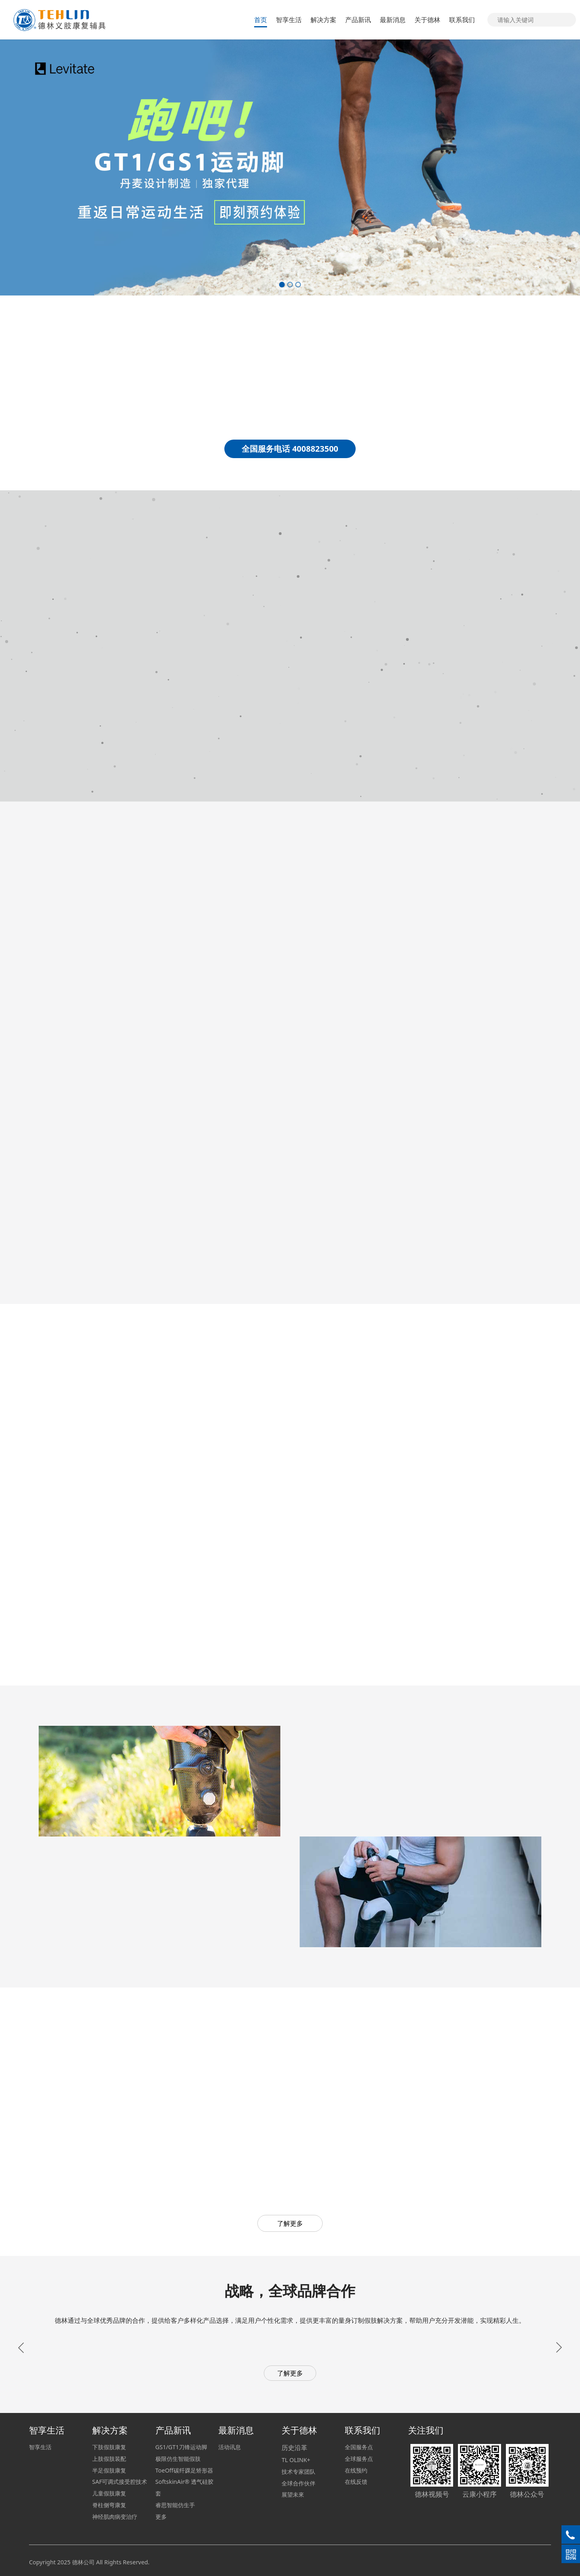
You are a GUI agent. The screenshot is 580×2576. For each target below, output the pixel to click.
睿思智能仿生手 (175, 2505)
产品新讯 (358, 19)
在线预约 (356, 2470)
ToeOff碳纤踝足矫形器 (184, 2470)
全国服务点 (359, 2447)
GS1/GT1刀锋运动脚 (181, 2447)
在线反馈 (356, 2481)
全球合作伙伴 (298, 2483)
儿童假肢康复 (109, 2493)
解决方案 (323, 19)
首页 (260, 19)
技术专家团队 (298, 2471)
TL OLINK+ (296, 2460)
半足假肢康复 (109, 2470)
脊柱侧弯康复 (109, 2505)
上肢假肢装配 (109, 2458)
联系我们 (462, 19)
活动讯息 (229, 2447)
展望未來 (293, 2494)
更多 (161, 2516)
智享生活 (289, 19)
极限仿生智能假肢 (178, 2458)
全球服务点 (359, 2458)
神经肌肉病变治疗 (114, 2516)
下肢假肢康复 (109, 2447)
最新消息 (393, 19)
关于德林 (427, 19)
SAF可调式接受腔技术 (119, 2481)
